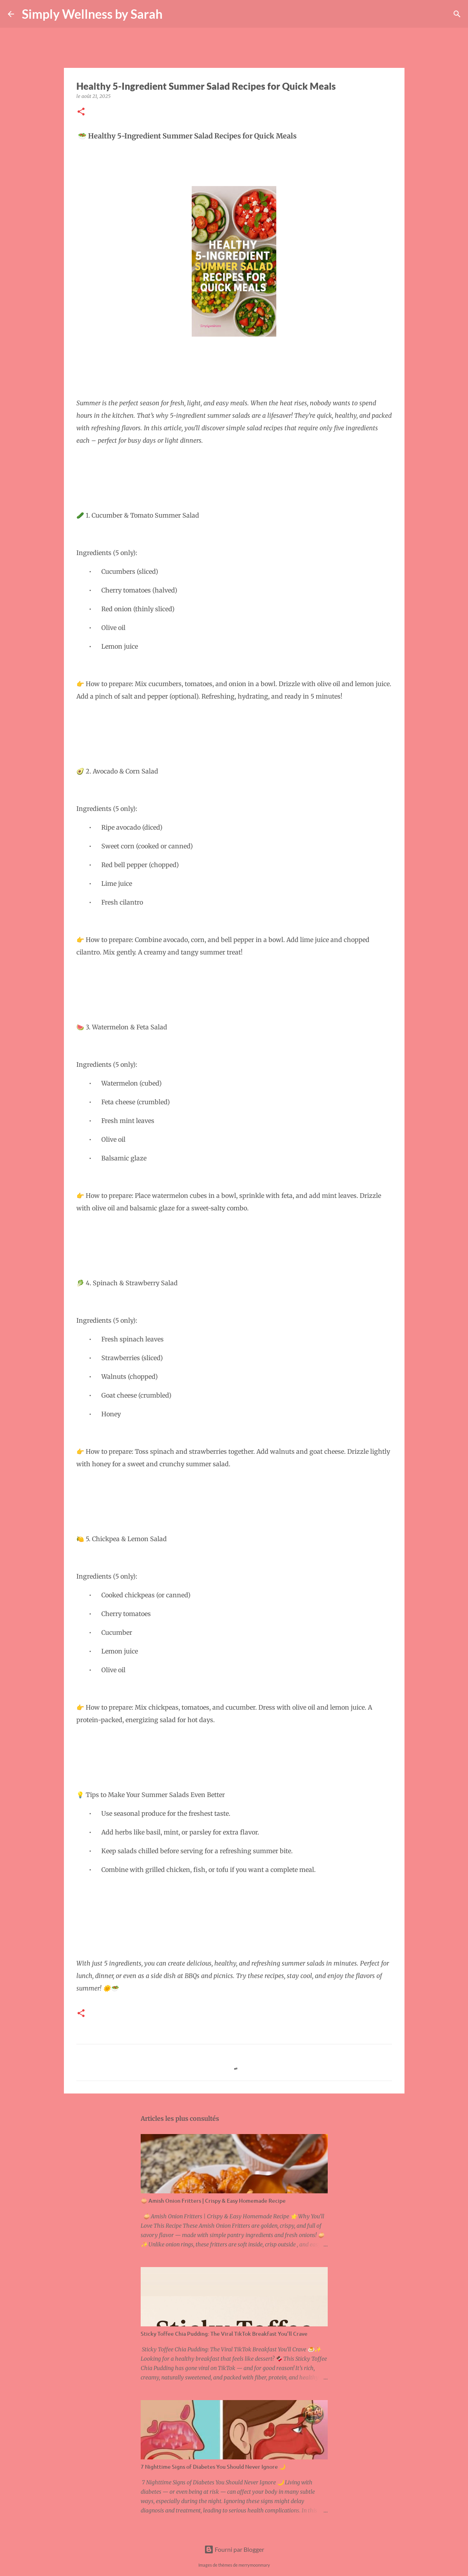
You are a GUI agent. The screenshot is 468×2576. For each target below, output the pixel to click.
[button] (81, 112)
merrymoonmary (254, 2564)
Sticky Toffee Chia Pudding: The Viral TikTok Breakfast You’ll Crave (224, 2333)
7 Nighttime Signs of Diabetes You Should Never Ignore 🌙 (213, 2466)
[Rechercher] (173, 14)
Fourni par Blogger (234, 2549)
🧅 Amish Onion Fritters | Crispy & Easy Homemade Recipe (213, 2200)
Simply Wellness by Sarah (92, 13)
